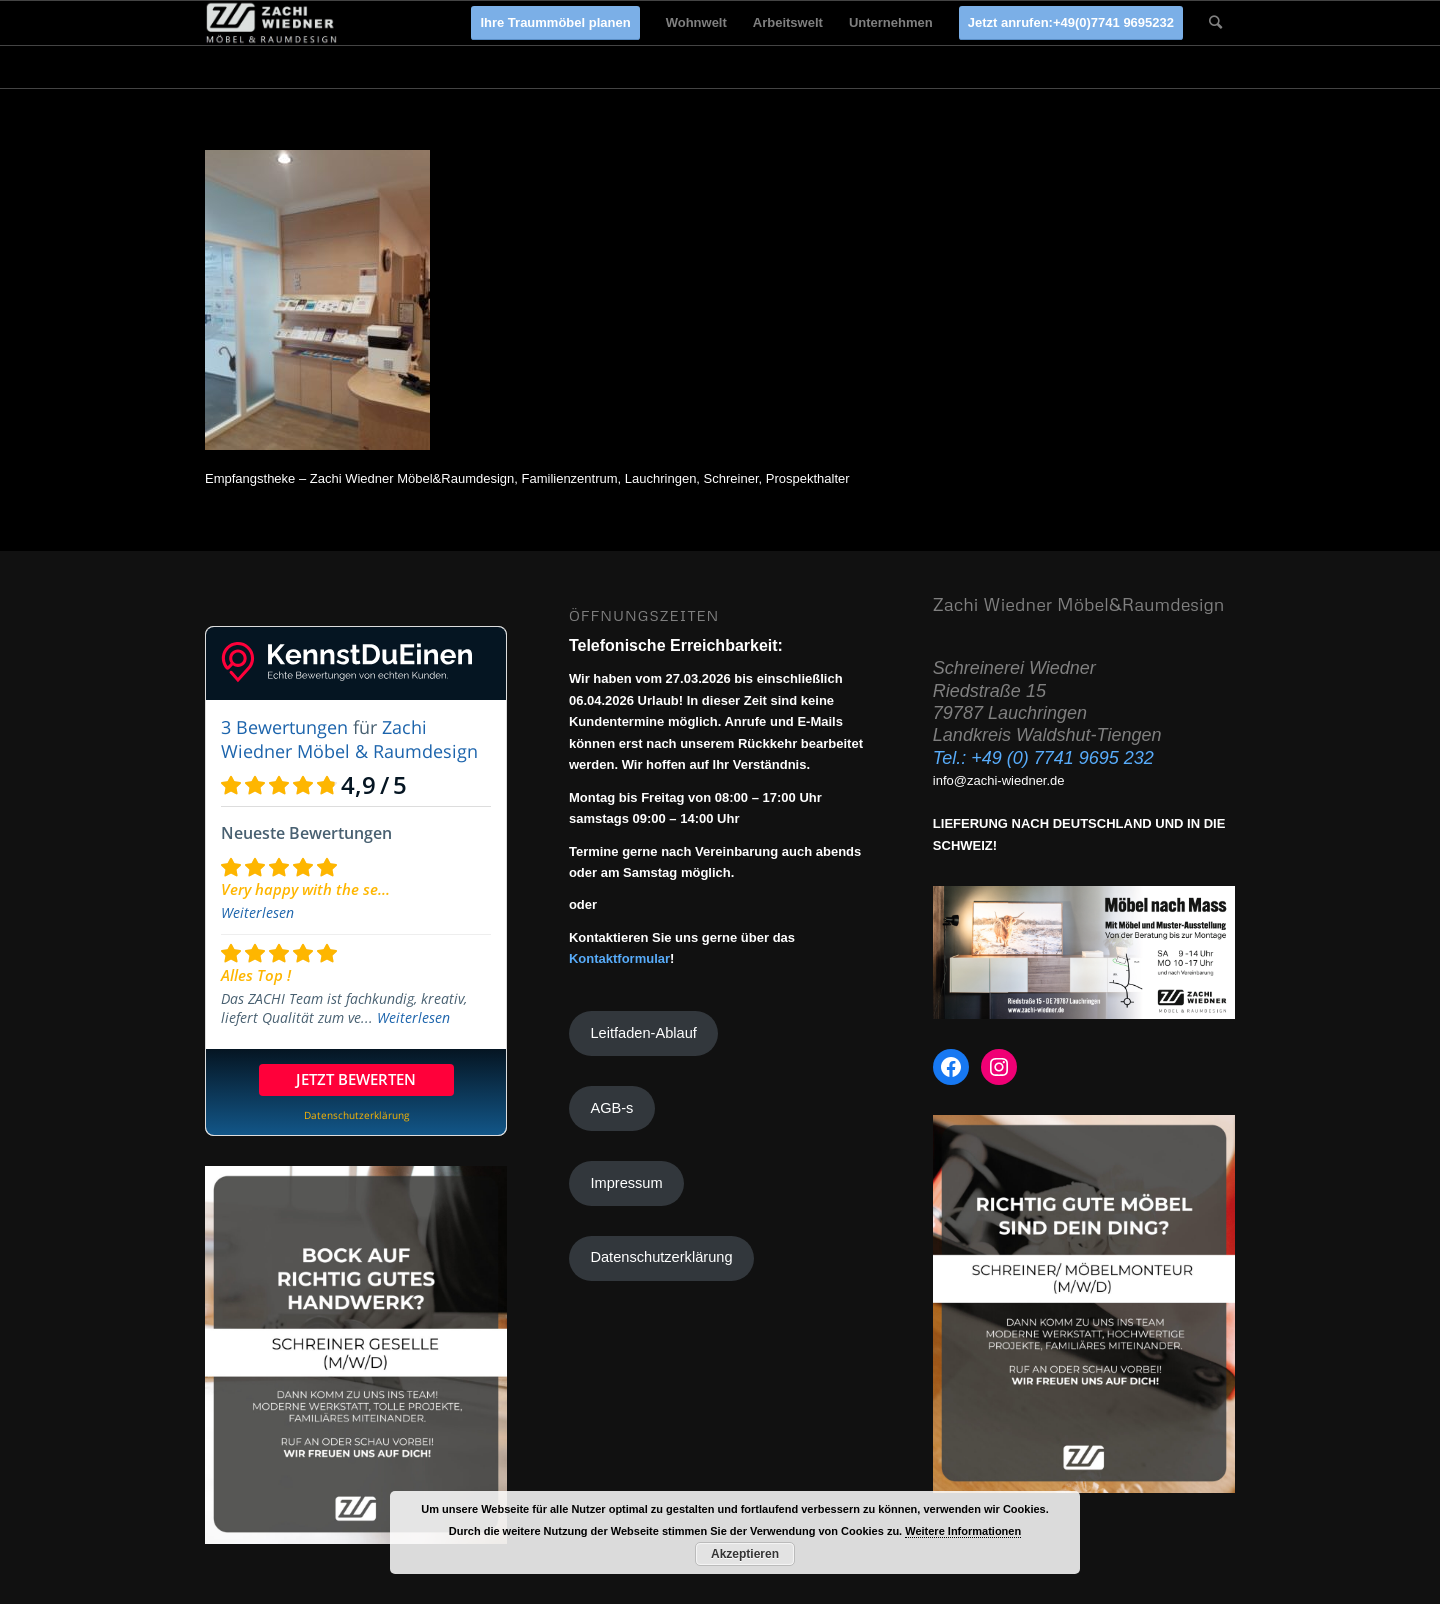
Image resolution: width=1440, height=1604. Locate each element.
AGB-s (611, 1108)
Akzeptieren (745, 1554)
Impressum (626, 1183)
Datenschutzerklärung (661, 1257)
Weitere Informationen (963, 1531)
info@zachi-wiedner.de (999, 780)
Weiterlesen (257, 912)
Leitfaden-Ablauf (643, 1033)
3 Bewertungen (284, 727)
